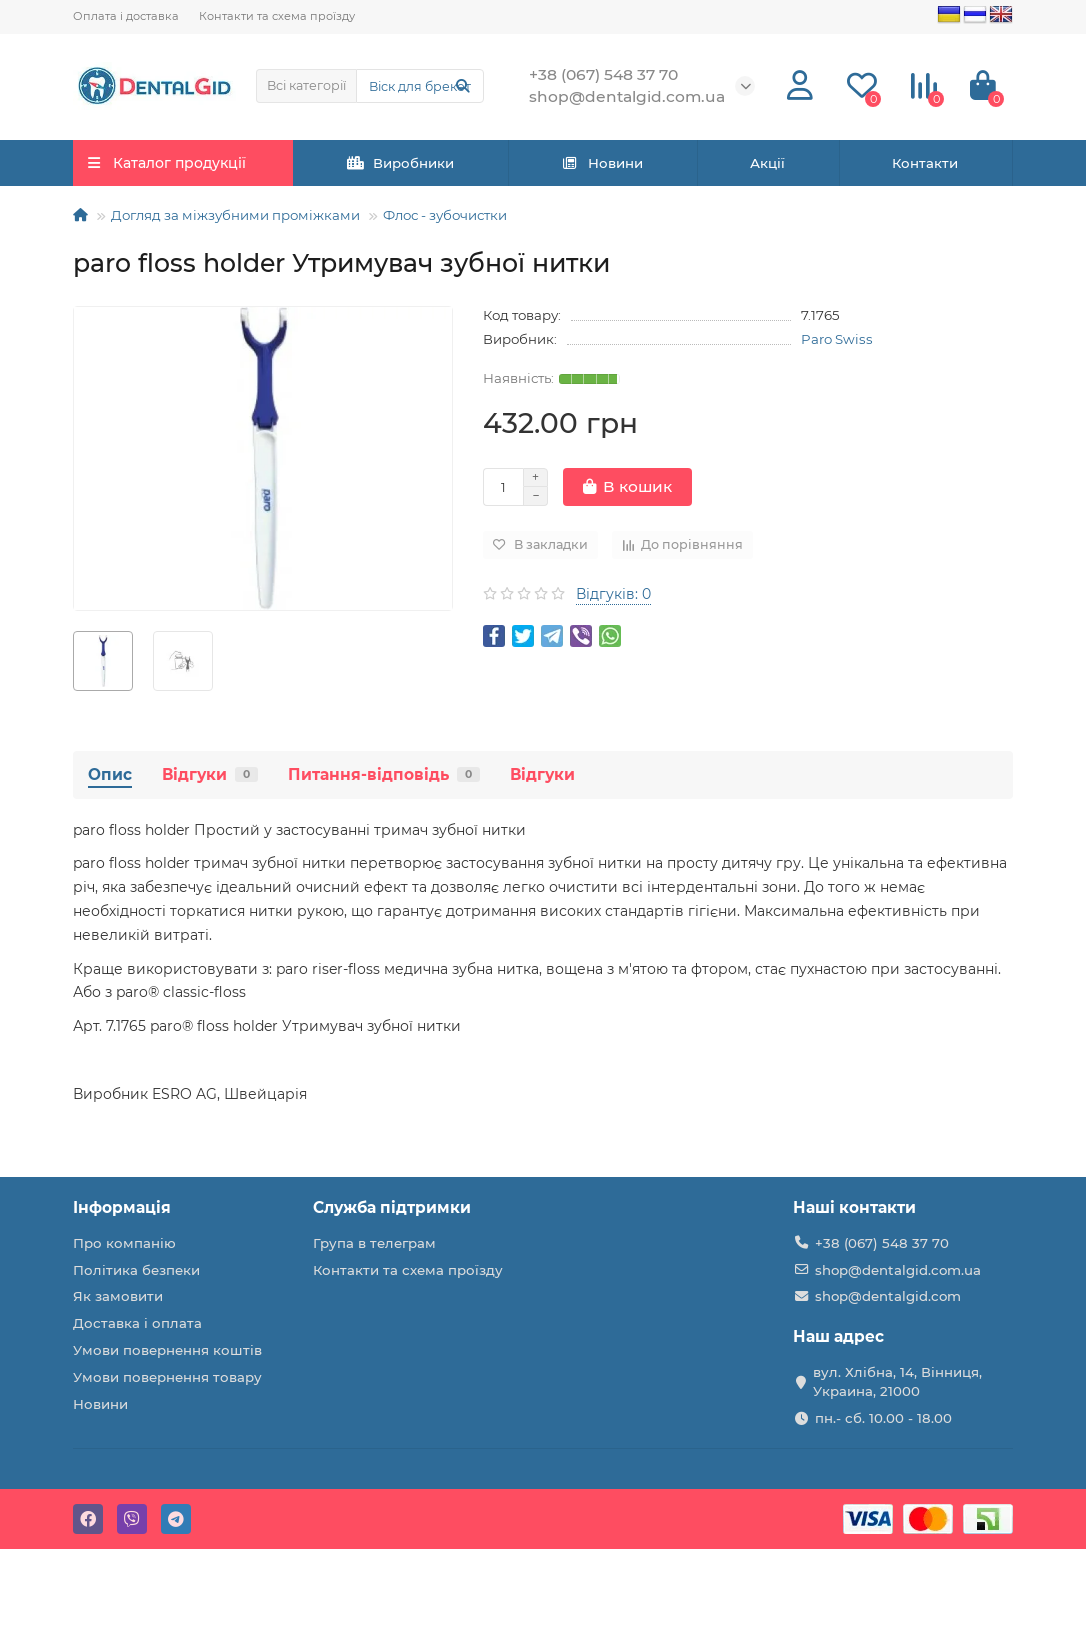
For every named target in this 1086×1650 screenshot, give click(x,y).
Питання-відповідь (384, 774)
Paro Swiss (837, 339)
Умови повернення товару (167, 1377)
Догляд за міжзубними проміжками (235, 215)
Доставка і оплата (137, 1323)
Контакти (925, 163)
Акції (767, 163)
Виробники (401, 163)
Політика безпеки (136, 1270)
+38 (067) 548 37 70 (882, 1243)
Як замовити (118, 1296)
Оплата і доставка (126, 16)
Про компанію (124, 1243)
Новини (602, 163)
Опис (110, 774)
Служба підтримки (392, 1207)
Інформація (122, 1207)
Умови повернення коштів (167, 1350)
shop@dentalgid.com (888, 1296)
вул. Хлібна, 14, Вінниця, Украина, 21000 (897, 1381)
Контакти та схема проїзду (277, 16)
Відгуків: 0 (613, 594)
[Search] (420, 86)
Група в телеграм (374, 1243)
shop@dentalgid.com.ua (898, 1270)
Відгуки (210, 774)
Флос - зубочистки (445, 215)
